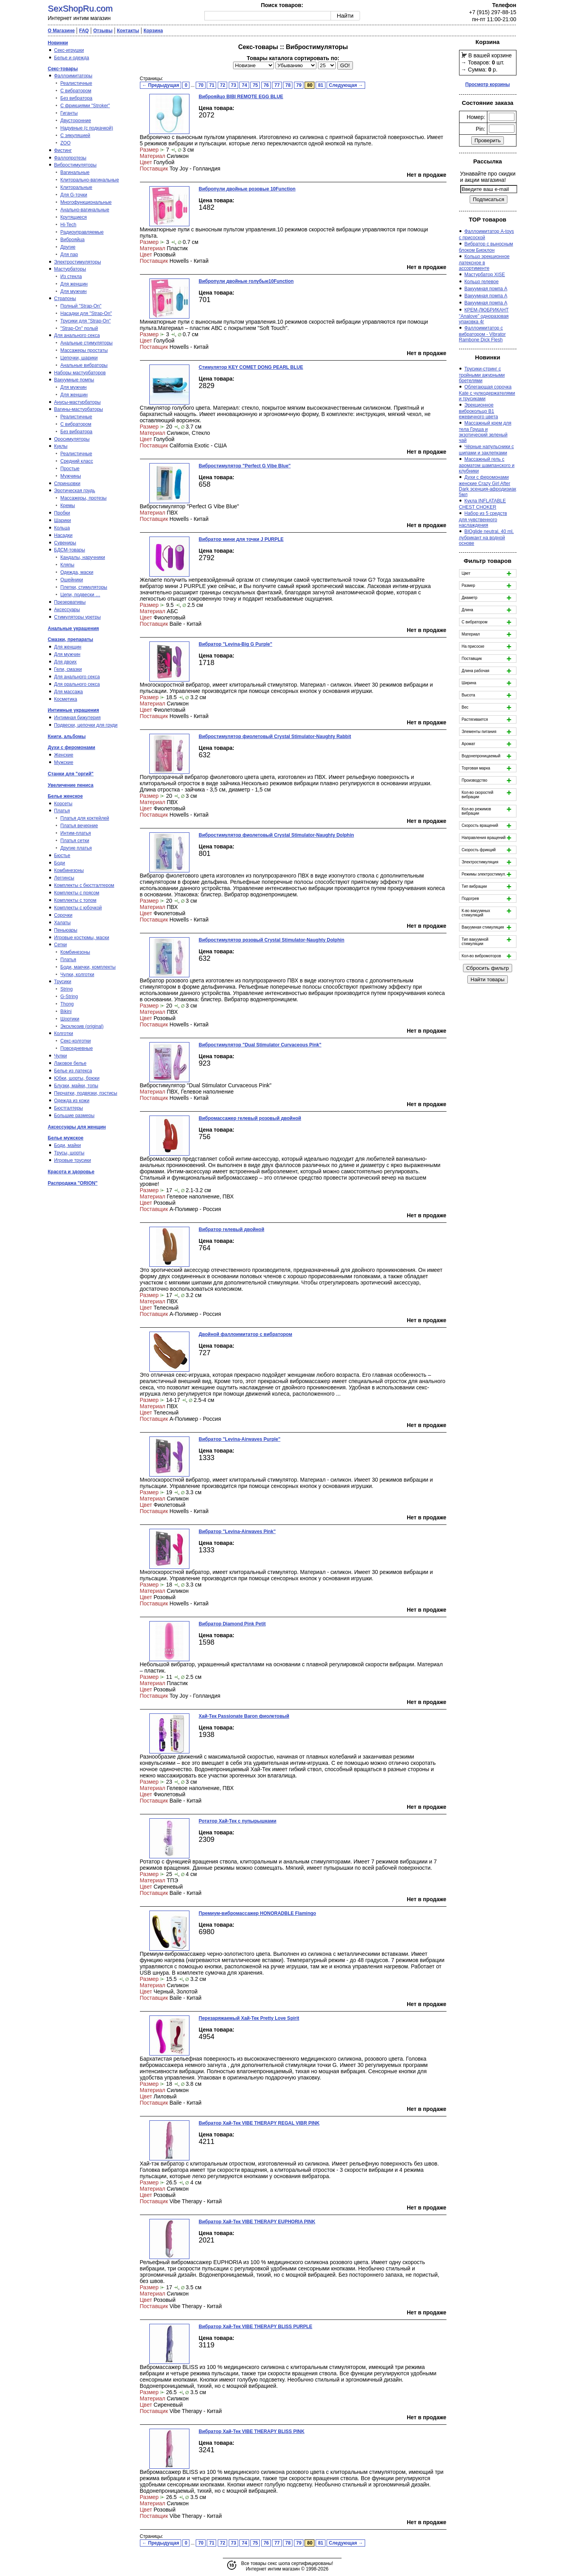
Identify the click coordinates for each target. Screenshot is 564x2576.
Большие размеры (74, 1115)
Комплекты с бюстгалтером (84, 885)
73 (233, 85)
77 (276, 85)
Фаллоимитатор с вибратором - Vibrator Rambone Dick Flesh (482, 334)
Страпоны (65, 298)
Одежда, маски (77, 572)
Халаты (62, 922)
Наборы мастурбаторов (80, 373)
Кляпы (68, 565)
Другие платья (76, 848)
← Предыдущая (160, 85)
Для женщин (74, 284)
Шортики (70, 1019)
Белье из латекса (73, 1071)
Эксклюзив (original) (82, 1026)
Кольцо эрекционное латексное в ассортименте (484, 262)
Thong (67, 1004)
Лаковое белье (70, 1063)
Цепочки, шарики (79, 358)
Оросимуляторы (72, 439)
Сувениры (65, 543)
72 (222, 85)
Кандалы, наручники (83, 557)
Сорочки (63, 915)
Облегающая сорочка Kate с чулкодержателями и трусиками (487, 392)
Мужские (63, 762)
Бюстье (62, 855)
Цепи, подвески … (81, 594)
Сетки (60, 944)
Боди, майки (67, 1145)
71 (211, 85)
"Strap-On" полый (79, 328)
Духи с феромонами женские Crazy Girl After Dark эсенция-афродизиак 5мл (487, 486)
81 (320, 85)
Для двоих (65, 662)
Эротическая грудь (75, 490)
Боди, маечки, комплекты (88, 967)
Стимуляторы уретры (77, 617)
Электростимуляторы (77, 262)
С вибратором (76, 90)
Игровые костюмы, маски (81, 937)
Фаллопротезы (70, 158)
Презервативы (70, 602)
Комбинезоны (69, 870)
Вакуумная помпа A (486, 288)
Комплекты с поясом (76, 893)
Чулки (60, 1056)
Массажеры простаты (84, 350)
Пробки (62, 513)
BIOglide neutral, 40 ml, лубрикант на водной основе (486, 537)
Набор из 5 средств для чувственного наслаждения (483, 519)
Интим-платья (76, 833)
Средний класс (77, 461)
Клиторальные (76, 187)
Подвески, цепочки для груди (86, 725)
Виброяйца (73, 239)
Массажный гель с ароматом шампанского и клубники (487, 465)
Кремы (68, 505)
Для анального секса (77, 335)
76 (266, 85)
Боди (59, 863)
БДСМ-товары (69, 550)
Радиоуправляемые (82, 232)
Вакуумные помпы (74, 380)
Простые (70, 468)
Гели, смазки (68, 669)
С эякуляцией (75, 135)
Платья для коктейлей (85, 818)
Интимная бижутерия (77, 717)
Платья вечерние (79, 825)
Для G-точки (74, 195)
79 (298, 85)
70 (200, 85)
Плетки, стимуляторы (84, 587)
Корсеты (63, 803)
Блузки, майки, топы (76, 1085)
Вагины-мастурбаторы (78, 409)
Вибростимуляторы (75, 165)
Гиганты (69, 113)
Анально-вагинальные (85, 210)
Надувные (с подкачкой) (87, 128)
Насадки (63, 535)
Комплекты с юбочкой (78, 908)
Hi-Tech (69, 224)
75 (255, 85)
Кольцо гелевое (482, 281)
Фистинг (63, 150)
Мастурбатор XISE (485, 274)
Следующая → (346, 85)
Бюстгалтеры (68, 1108)
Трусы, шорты (69, 1153)
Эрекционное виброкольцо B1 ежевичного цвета (478, 411)
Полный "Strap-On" (81, 306)
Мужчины (71, 476)
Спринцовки (67, 483)
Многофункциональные (86, 202)
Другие (68, 247)
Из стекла (71, 276)
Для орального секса (77, 684)
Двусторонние (76, 120)
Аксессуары (67, 609)
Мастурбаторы (70, 269)
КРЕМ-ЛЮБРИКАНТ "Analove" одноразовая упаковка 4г (484, 315)
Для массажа (68, 691)
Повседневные (77, 1048)
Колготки (63, 1033)
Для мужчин (74, 291)
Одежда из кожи (72, 1100)
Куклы (61, 446)
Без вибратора (77, 98)
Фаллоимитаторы (73, 76)
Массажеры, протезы (84, 498)
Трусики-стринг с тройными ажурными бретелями (482, 374)
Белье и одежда (71, 57)
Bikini (66, 1011)
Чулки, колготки (77, 974)
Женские (63, 755)
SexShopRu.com (80, 8)
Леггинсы (64, 878)
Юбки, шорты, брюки (77, 1078)
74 (244, 85)
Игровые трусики (72, 1160)
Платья (62, 810)
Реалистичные (76, 83)
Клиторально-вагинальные (90, 180)
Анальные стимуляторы (87, 343)
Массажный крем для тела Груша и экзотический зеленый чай (485, 431)
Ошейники (72, 580)
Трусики (63, 981)
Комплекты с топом (75, 900)
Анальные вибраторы (84, 365)
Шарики (62, 520)
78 (287, 85)
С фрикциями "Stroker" (85, 105)
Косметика (65, 699)
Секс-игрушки (69, 50)
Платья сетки (75, 840)
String (67, 989)
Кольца (62, 528)
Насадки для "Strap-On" (86, 313)
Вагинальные (75, 172)
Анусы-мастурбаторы (77, 402)
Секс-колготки (76, 1041)
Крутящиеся (74, 217)
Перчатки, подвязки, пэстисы (86, 1093)
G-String (69, 996)
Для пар (69, 254)
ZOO (66, 143)
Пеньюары (65, 930)
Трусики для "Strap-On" (86, 321)
